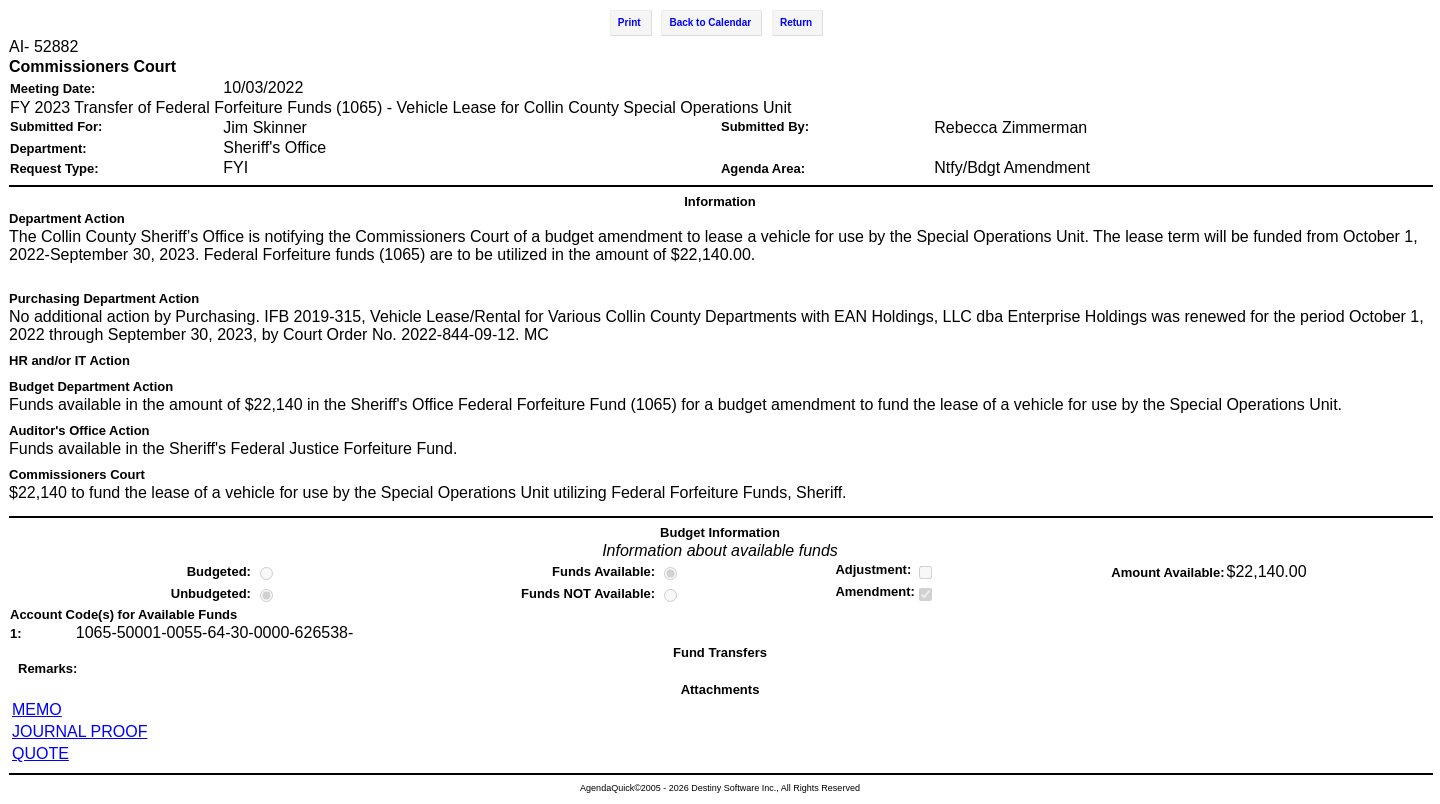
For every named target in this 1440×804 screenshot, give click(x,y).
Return (796, 22)
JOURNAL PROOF (79, 731)
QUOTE (40, 753)
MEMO (37, 709)
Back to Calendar (710, 22)
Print (629, 22)
